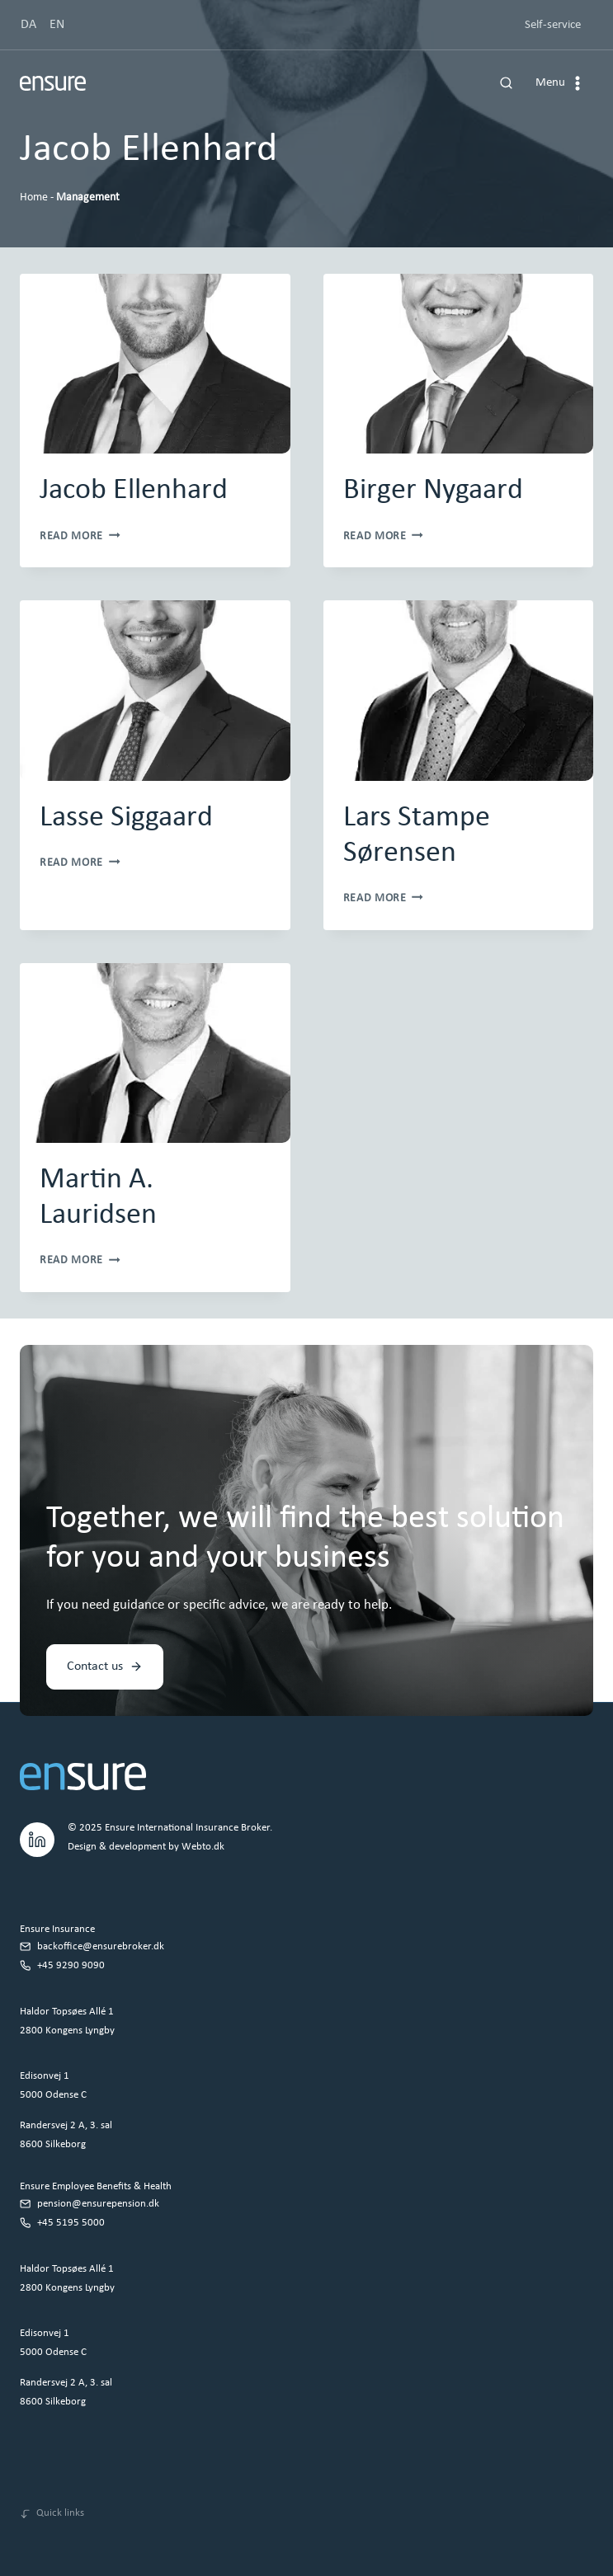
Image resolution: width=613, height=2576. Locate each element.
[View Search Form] (506, 83)
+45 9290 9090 (71, 1965)
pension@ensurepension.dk (98, 2203)
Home (34, 197)
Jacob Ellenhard (134, 490)
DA (28, 24)
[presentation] (155, 364)
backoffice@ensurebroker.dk (100, 1946)
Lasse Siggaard (126, 818)
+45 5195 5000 (71, 2222)
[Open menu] (560, 83)
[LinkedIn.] (37, 1837)
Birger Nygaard (433, 490)
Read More (80, 536)
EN (57, 24)
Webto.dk (203, 1846)
